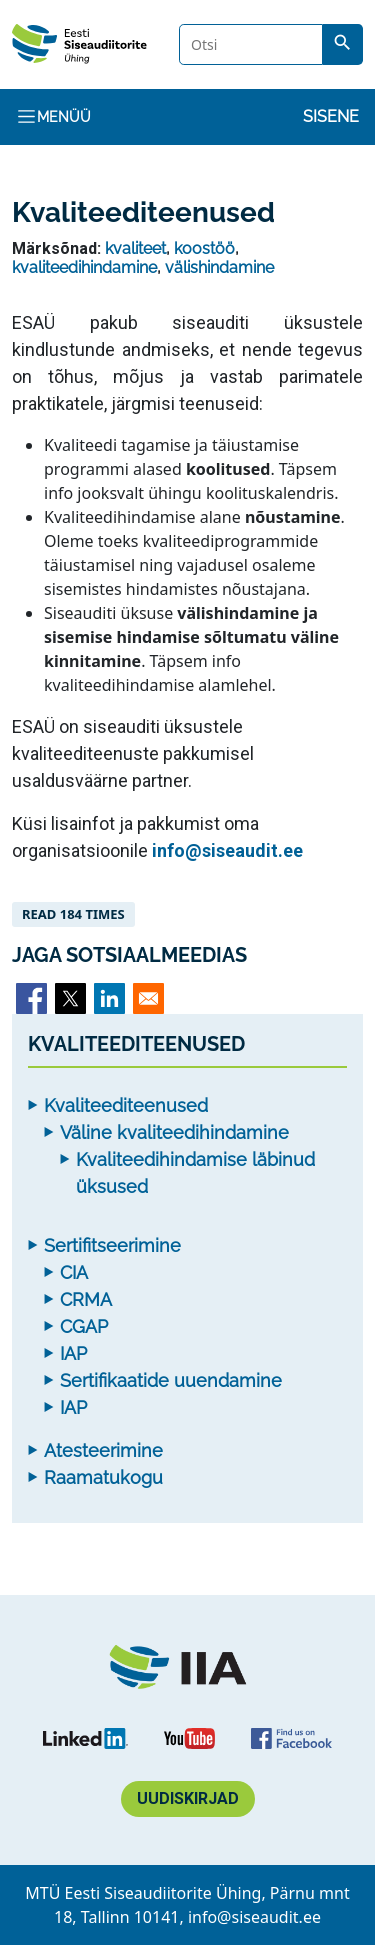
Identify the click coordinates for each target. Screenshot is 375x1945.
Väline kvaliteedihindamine (174, 1132)
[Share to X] (70, 998)
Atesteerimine (103, 1450)
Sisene (331, 116)
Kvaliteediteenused (126, 1105)
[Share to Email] (148, 998)
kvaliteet (135, 248)
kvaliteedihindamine (84, 267)
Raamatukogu (103, 1477)
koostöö (204, 248)
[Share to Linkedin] (109, 998)
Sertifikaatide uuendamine (171, 1380)
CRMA (86, 1299)
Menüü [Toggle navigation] (53, 116)
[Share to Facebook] (31, 998)
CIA (74, 1272)
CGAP (84, 1326)
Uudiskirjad (188, 1798)
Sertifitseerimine (112, 1245)
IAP (73, 1353)
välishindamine (219, 267)
